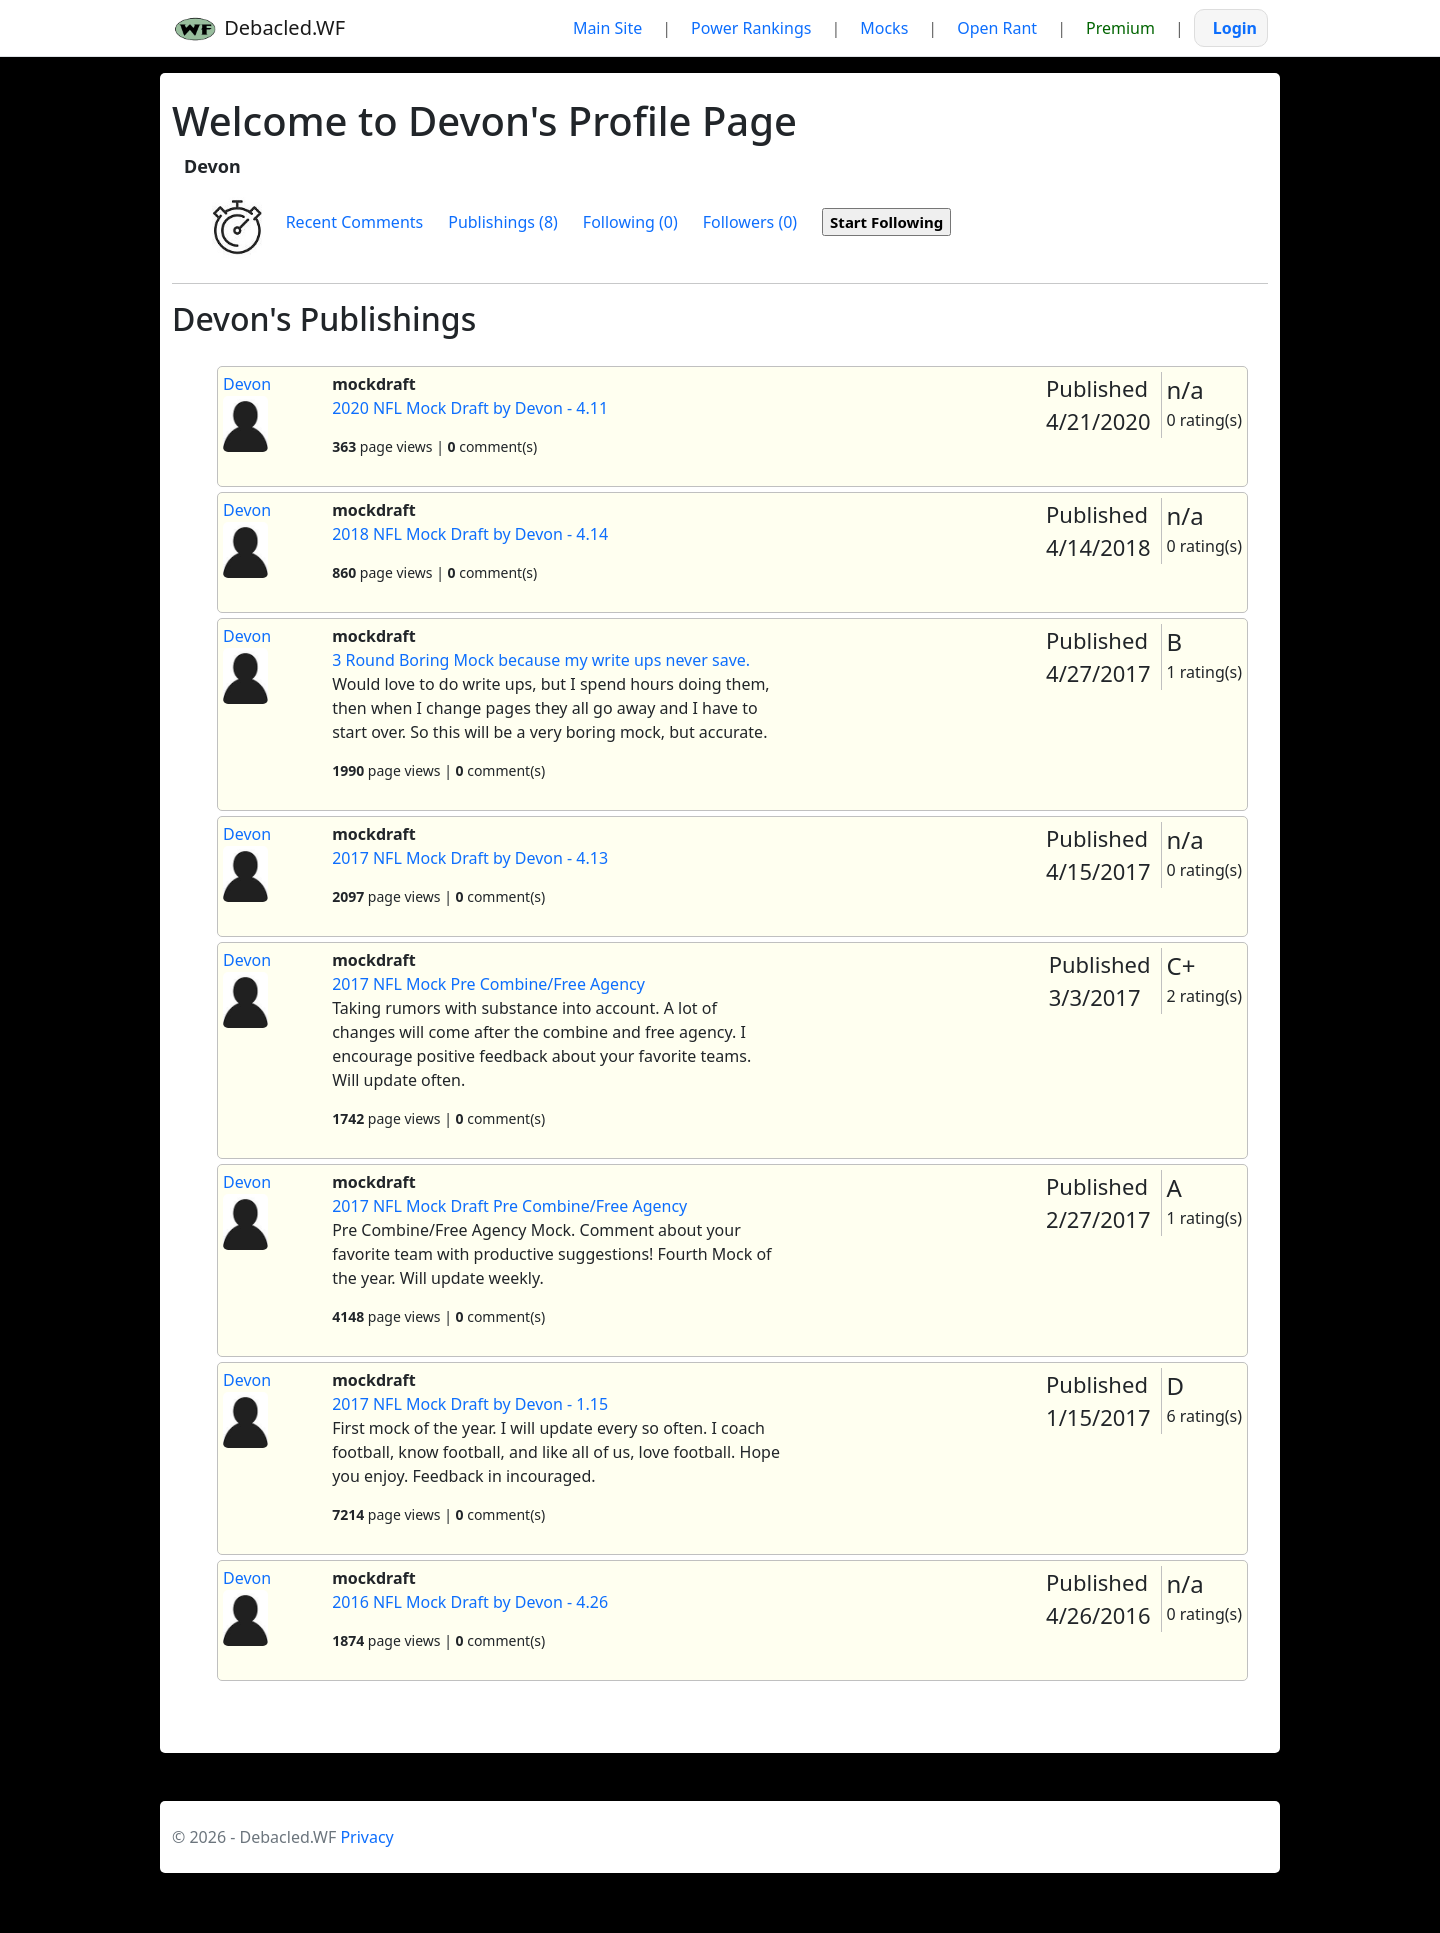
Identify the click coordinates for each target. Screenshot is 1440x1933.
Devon (247, 384)
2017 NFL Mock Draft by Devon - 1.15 (470, 1404)
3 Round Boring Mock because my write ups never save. (541, 660)
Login (1235, 28)
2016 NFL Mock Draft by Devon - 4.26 (470, 1602)
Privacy (366, 1837)
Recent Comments (355, 222)
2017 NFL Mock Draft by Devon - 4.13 (470, 858)
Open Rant (997, 28)
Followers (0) (750, 222)
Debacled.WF (258, 28)
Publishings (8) (503, 222)
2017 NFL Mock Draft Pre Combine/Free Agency (509, 1206)
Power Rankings (751, 28)
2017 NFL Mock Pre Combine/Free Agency (488, 984)
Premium (1120, 28)
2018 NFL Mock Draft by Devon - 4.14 (470, 534)
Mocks (884, 28)
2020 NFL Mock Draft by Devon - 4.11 (470, 408)
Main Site (607, 28)
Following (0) (630, 222)
